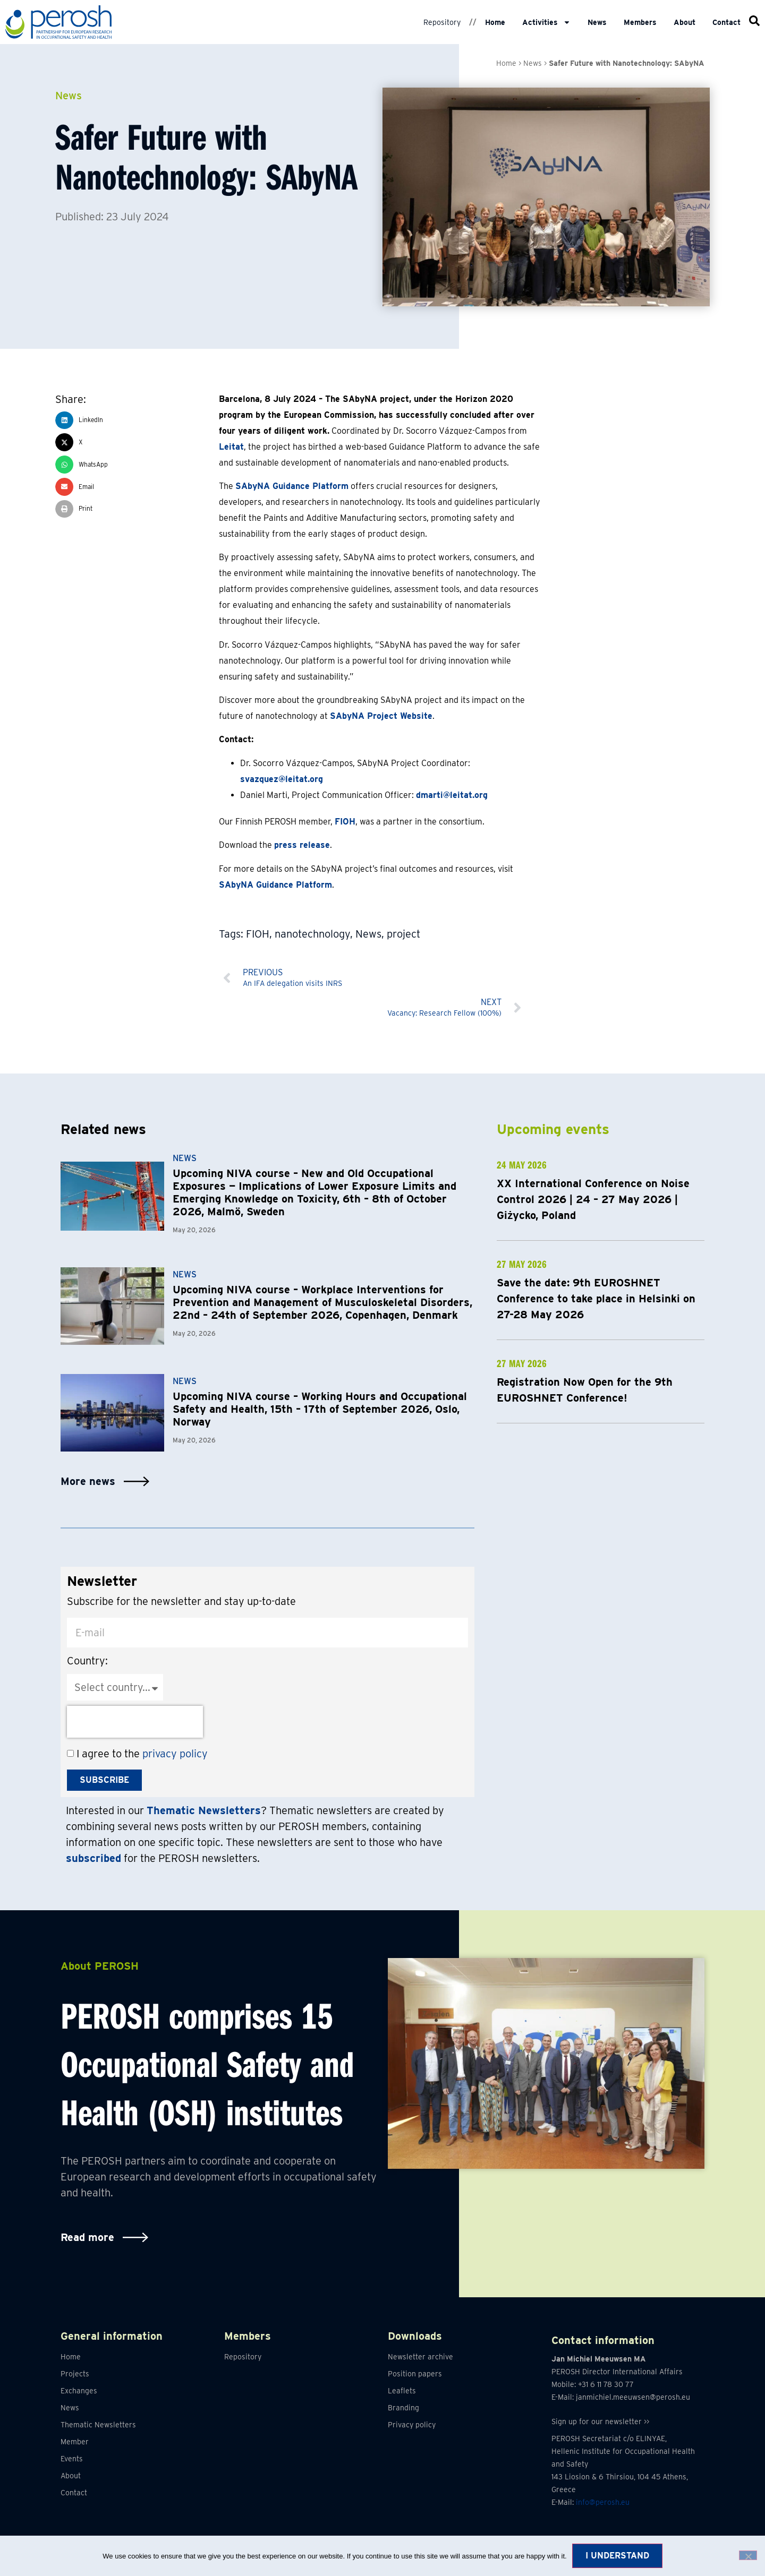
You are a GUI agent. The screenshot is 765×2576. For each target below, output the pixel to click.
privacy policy (175, 1753)
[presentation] (135, 1722)
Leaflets (402, 2390)
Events (72, 2458)
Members (640, 22)
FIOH (345, 822)
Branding (403, 2407)
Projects (75, 2373)
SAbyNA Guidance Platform (291, 486)
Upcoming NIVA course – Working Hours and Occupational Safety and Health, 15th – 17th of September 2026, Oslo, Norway (320, 1409)
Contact (726, 22)
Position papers (415, 2373)
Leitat (231, 447)
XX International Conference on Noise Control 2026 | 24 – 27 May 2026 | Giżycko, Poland (593, 1199)
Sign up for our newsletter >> (600, 2421)
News (597, 22)
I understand (617, 2556)
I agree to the (142, 1753)
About (684, 22)
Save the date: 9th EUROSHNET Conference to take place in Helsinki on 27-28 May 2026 (596, 1298)
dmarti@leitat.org (452, 795)
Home (495, 22)
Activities (546, 22)
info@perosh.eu (603, 2502)
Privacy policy (412, 2424)
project (403, 934)
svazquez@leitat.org (281, 779)
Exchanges (79, 2390)
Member (75, 2441)
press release (302, 845)
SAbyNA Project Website (381, 716)
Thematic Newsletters (98, 2424)
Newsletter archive (420, 2356)
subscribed (93, 1858)
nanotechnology (312, 934)
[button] (137, 420)
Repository (442, 22)
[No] (748, 2555)
